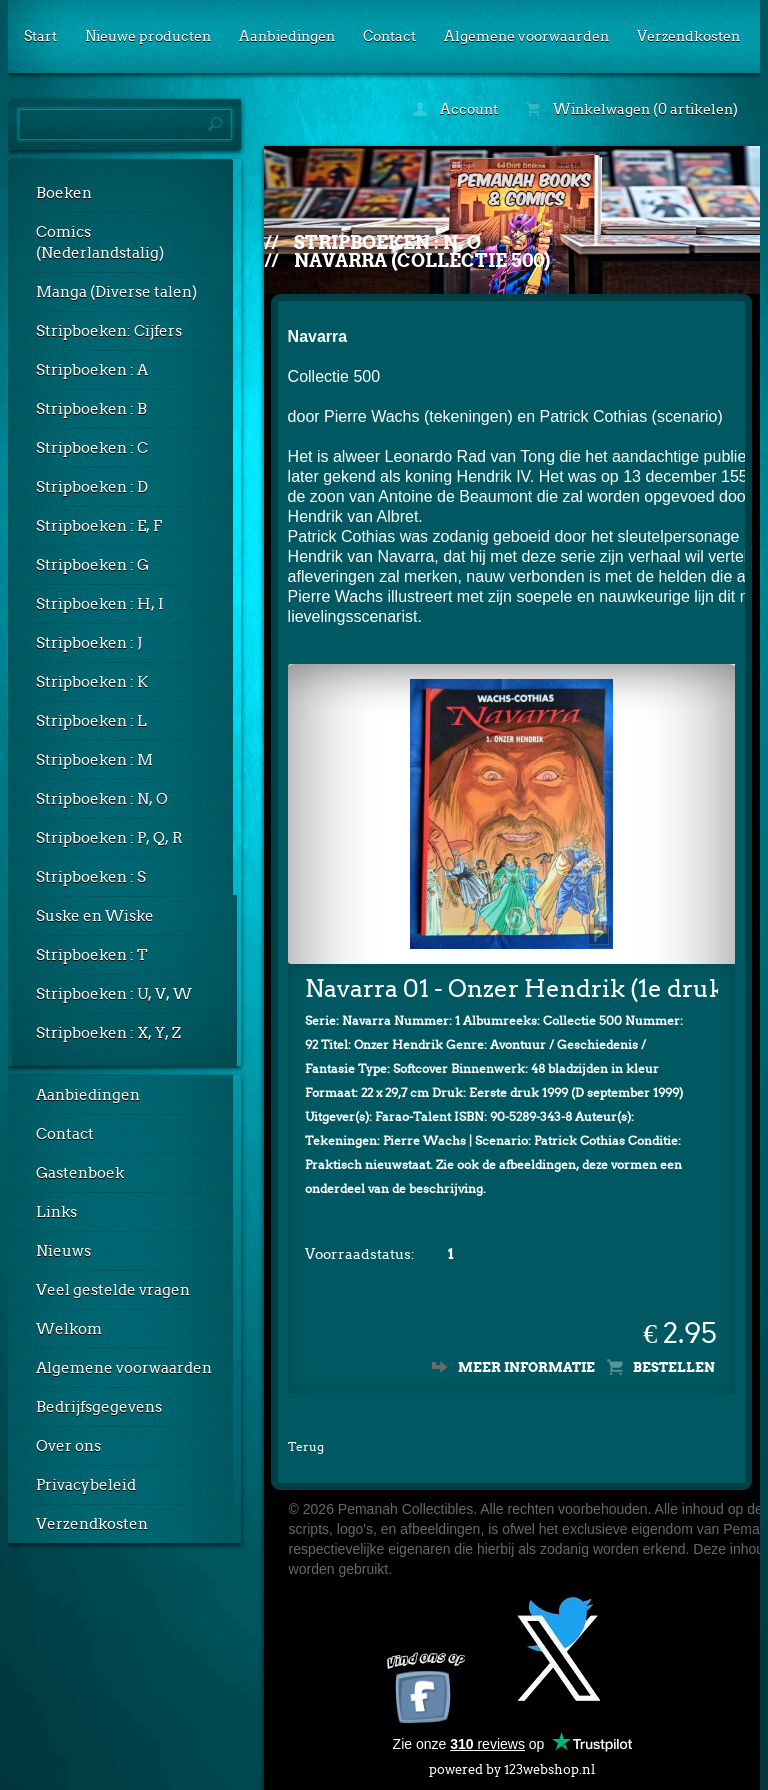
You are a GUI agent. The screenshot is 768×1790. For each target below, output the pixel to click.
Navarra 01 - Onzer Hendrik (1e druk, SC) (512, 988)
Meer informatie (526, 1367)
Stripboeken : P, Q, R (109, 838)
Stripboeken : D (92, 487)
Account (455, 109)
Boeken (64, 193)
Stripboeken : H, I (100, 604)
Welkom (69, 1329)
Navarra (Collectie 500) (422, 260)
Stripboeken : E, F (99, 526)
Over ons (68, 1446)
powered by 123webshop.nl (512, 1765)
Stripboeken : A (92, 370)
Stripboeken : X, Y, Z (108, 1033)
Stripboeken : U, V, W (114, 994)
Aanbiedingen (287, 36)
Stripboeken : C (92, 448)
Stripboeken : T (92, 955)
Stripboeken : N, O (102, 799)
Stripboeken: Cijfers (109, 331)
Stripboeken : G (92, 565)
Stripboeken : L (91, 721)
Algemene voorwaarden (526, 36)
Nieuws (63, 1251)
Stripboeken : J (89, 643)
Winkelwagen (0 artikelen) (632, 109)
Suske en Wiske (95, 916)
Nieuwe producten (148, 36)
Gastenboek (80, 1173)
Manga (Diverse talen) (116, 292)
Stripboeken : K (92, 682)
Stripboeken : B (91, 409)
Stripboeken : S (91, 877)
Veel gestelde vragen (113, 1290)
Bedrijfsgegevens (99, 1407)
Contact (389, 36)
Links (56, 1212)
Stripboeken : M (94, 760)
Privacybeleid (86, 1485)
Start (40, 36)
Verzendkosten (688, 36)
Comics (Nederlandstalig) (100, 242)
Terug (306, 1446)
